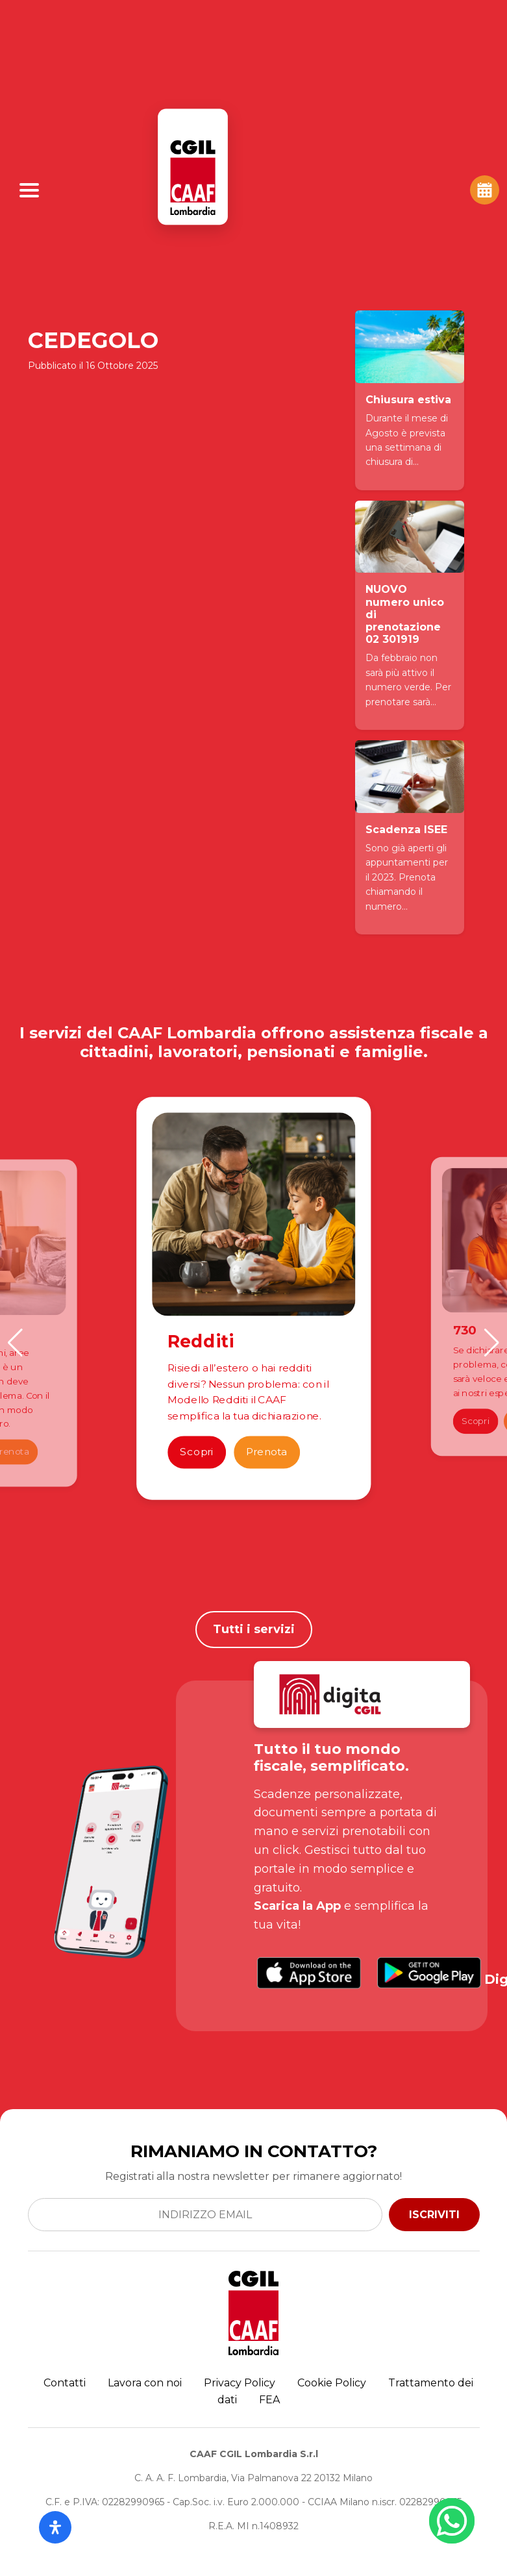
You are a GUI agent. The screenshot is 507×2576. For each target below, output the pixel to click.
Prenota (267, 1451)
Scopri (197, 1451)
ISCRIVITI (434, 2214)
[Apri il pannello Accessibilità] (55, 2527)
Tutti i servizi (254, 1629)
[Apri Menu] (29, 190)
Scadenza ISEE (406, 829)
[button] (15, 1343)
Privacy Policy (239, 2383)
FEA (269, 2400)
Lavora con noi (145, 2383)
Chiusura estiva (408, 400)
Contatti (64, 2383)
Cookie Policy (331, 2383)
